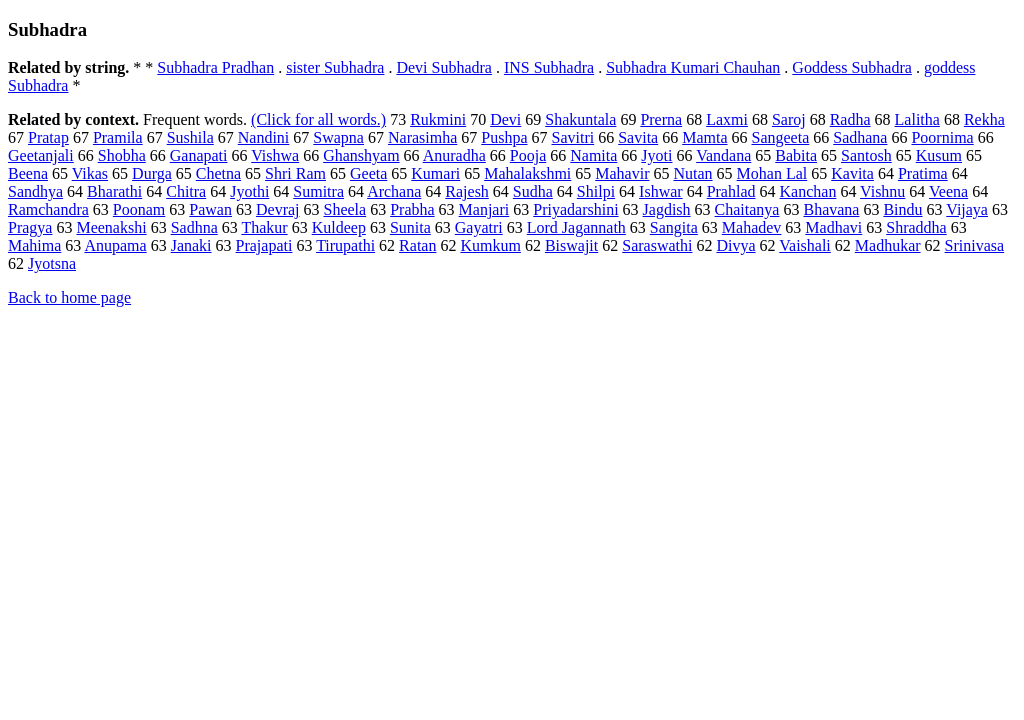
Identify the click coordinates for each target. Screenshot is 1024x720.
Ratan (417, 245)
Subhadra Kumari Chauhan (693, 67)
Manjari (484, 209)
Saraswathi (657, 245)
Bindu (902, 209)
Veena (948, 191)
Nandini (264, 137)
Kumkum (490, 245)
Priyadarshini (575, 209)
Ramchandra (48, 209)
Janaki (191, 245)
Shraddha (916, 227)
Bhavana (831, 209)
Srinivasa (975, 245)
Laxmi (727, 119)
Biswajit (571, 245)
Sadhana (860, 137)
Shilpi (596, 191)
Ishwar (661, 191)
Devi (505, 119)
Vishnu (882, 191)
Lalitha (917, 119)
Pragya (30, 227)
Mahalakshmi (527, 173)
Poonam (139, 209)
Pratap (48, 137)
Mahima (34, 245)
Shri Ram (295, 173)
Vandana (723, 155)
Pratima (923, 173)
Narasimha (422, 137)
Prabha (412, 209)
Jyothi (249, 191)
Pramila (118, 137)
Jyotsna (52, 263)
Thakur (264, 227)
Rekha (984, 119)
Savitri (573, 137)
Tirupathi (345, 245)
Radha (850, 119)
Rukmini (438, 119)
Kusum (939, 155)
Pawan (210, 209)
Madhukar (888, 245)
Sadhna (194, 227)
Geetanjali (41, 155)
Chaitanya (747, 209)
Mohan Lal (772, 173)
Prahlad (731, 191)
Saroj (789, 119)
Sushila (190, 137)
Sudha (533, 191)
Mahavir (622, 173)
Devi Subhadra (444, 67)
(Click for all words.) (318, 119)
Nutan (692, 173)
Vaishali (805, 245)
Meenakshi (111, 227)
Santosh (866, 155)
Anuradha (454, 155)
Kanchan (808, 191)
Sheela (345, 209)
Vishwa (275, 155)
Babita (796, 155)
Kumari (435, 173)
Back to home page (69, 297)
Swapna (338, 137)
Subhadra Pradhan (215, 67)
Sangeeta (781, 137)
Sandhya (35, 191)
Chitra (186, 191)
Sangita (674, 227)
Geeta (368, 173)
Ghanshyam (361, 155)
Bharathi (114, 191)
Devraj (278, 209)
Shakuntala (580, 119)
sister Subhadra (335, 67)
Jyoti (656, 155)
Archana (394, 191)
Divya (735, 245)
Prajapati (264, 245)
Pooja (528, 155)
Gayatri (479, 227)
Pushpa (504, 137)
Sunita (410, 227)
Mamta (704, 137)
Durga (152, 173)
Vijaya (967, 209)
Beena (28, 173)
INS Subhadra (549, 67)
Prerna (661, 119)
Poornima (942, 137)
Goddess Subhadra (852, 67)
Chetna (218, 173)
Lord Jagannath (576, 227)
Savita (638, 137)
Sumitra (318, 191)
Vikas (90, 173)
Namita (593, 155)
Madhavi (833, 227)
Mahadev (752, 227)
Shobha (122, 155)
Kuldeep (339, 227)
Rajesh (467, 191)
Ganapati (199, 155)
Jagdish (667, 209)
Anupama (115, 245)
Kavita (852, 173)
